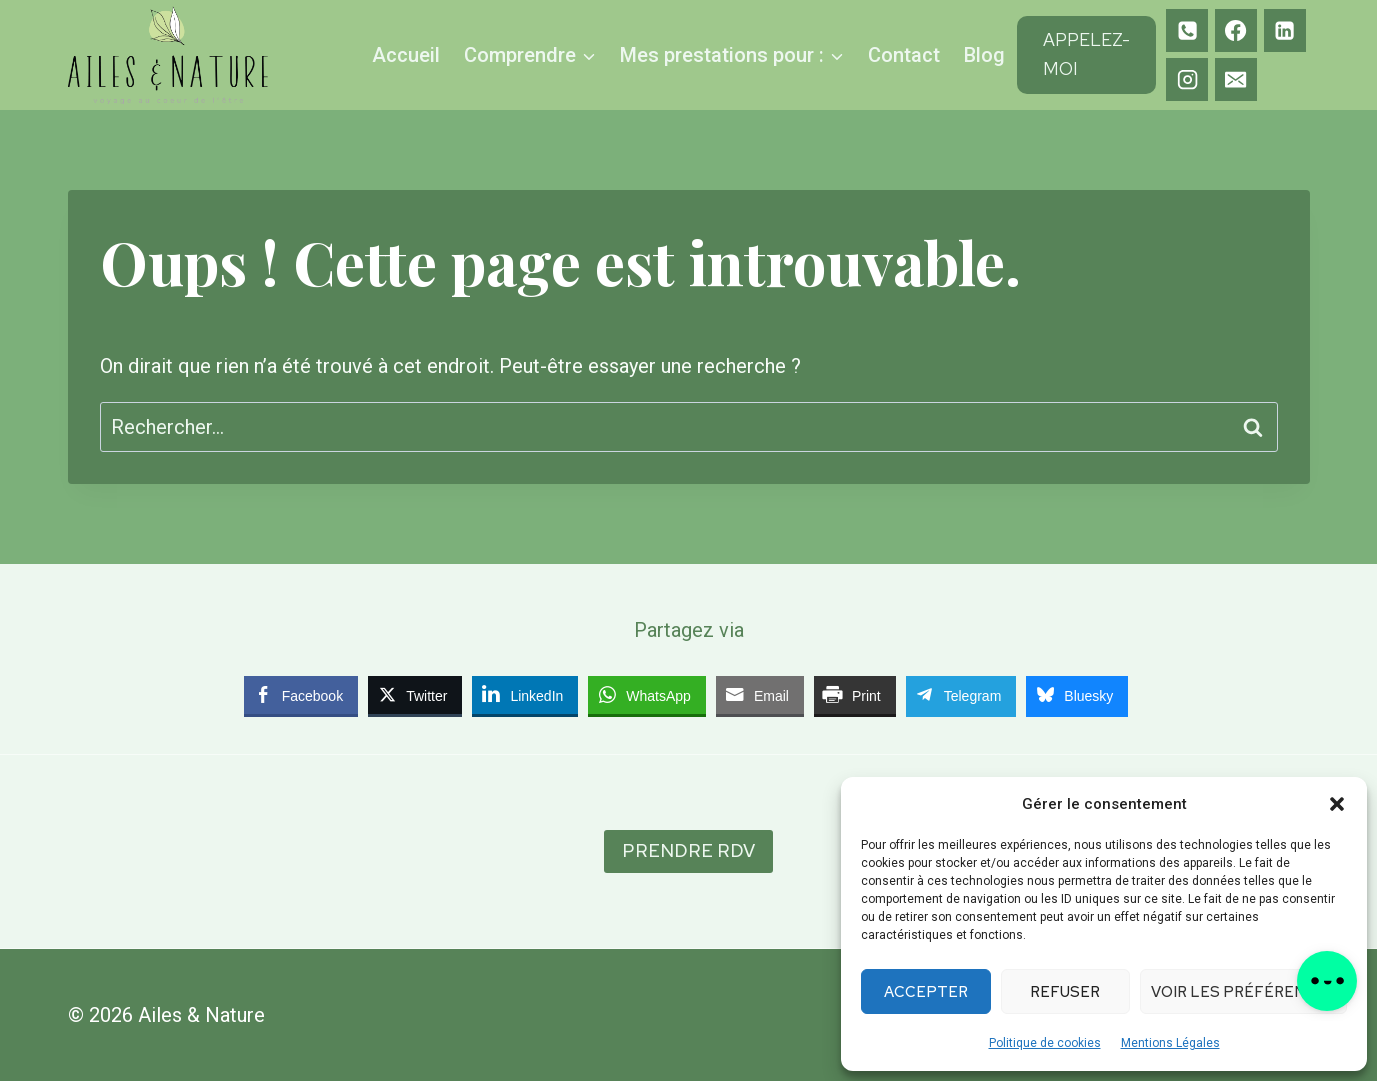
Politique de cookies (1045, 1043)
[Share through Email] (760, 695)
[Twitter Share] (415, 695)
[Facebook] (1236, 30)
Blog (984, 55)
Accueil (406, 55)
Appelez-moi (1086, 54)
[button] (1337, 804)
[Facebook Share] (301, 695)
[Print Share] (855, 695)
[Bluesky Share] (1077, 695)
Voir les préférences (1243, 992)
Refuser (1065, 992)
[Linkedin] (1285, 30)
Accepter (926, 992)
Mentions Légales (1170, 1043)
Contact (904, 55)
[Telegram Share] (961, 695)
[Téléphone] (1187, 30)
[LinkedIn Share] (525, 695)
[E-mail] (1236, 79)
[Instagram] (1187, 79)
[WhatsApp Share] (647, 695)
